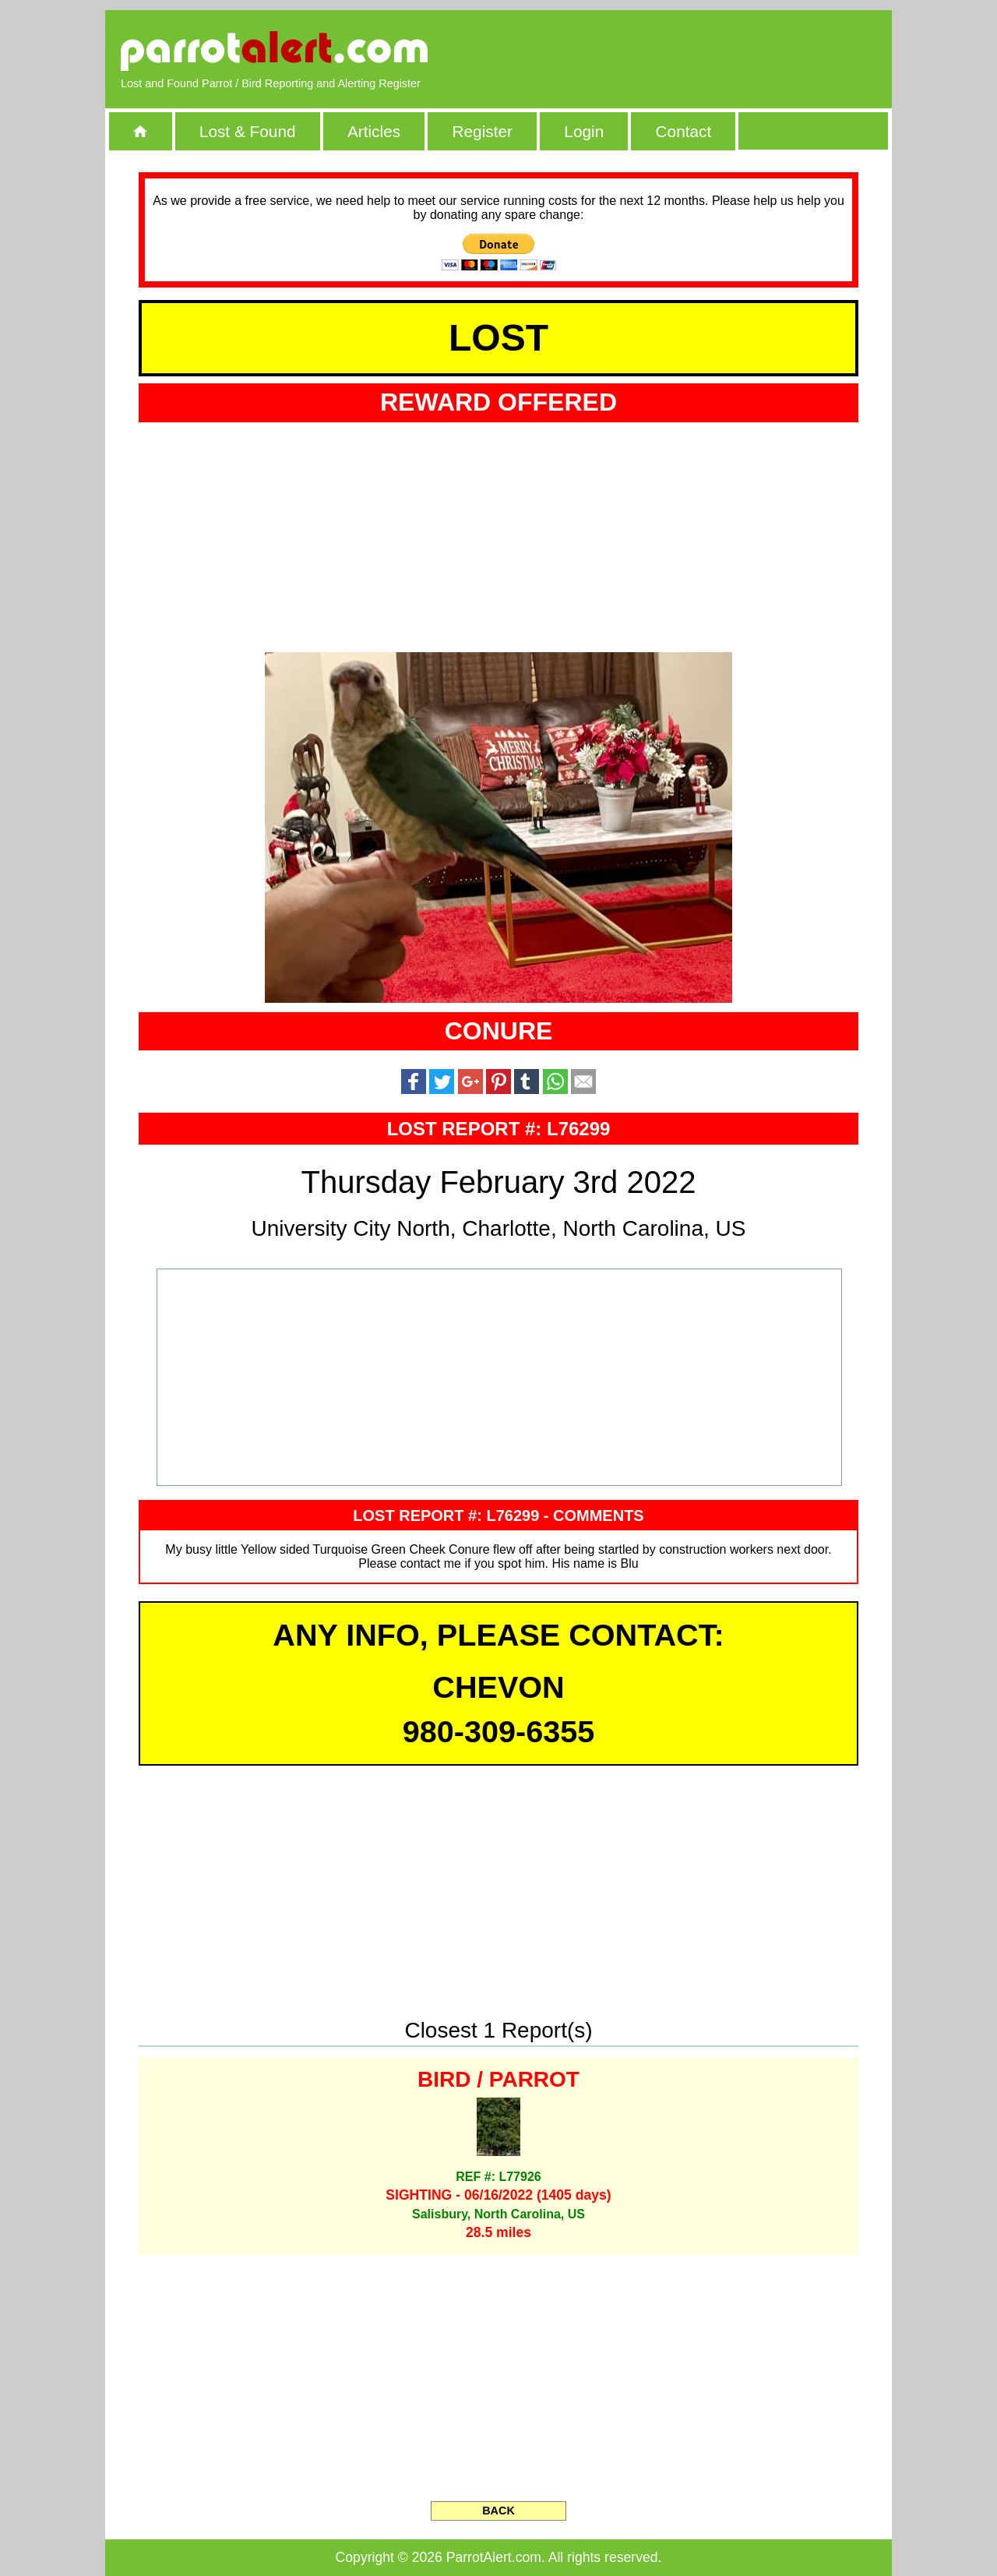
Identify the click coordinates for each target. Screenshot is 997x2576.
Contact (684, 131)
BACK (498, 2510)
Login (584, 131)
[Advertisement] (697, 50)
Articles (373, 131)
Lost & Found (247, 131)
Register (482, 131)
